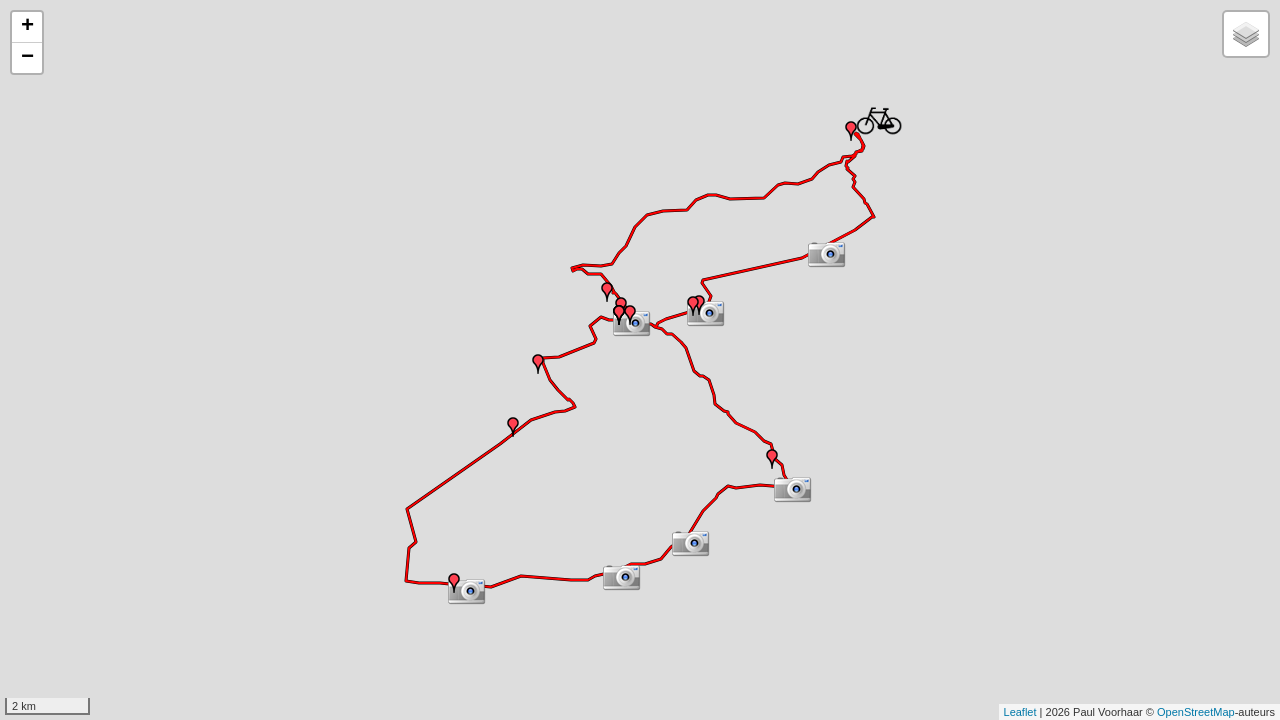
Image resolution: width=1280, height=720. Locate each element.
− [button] (27, 58)
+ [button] (27, 27)
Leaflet (1020, 712)
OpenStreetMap (1196, 712)
